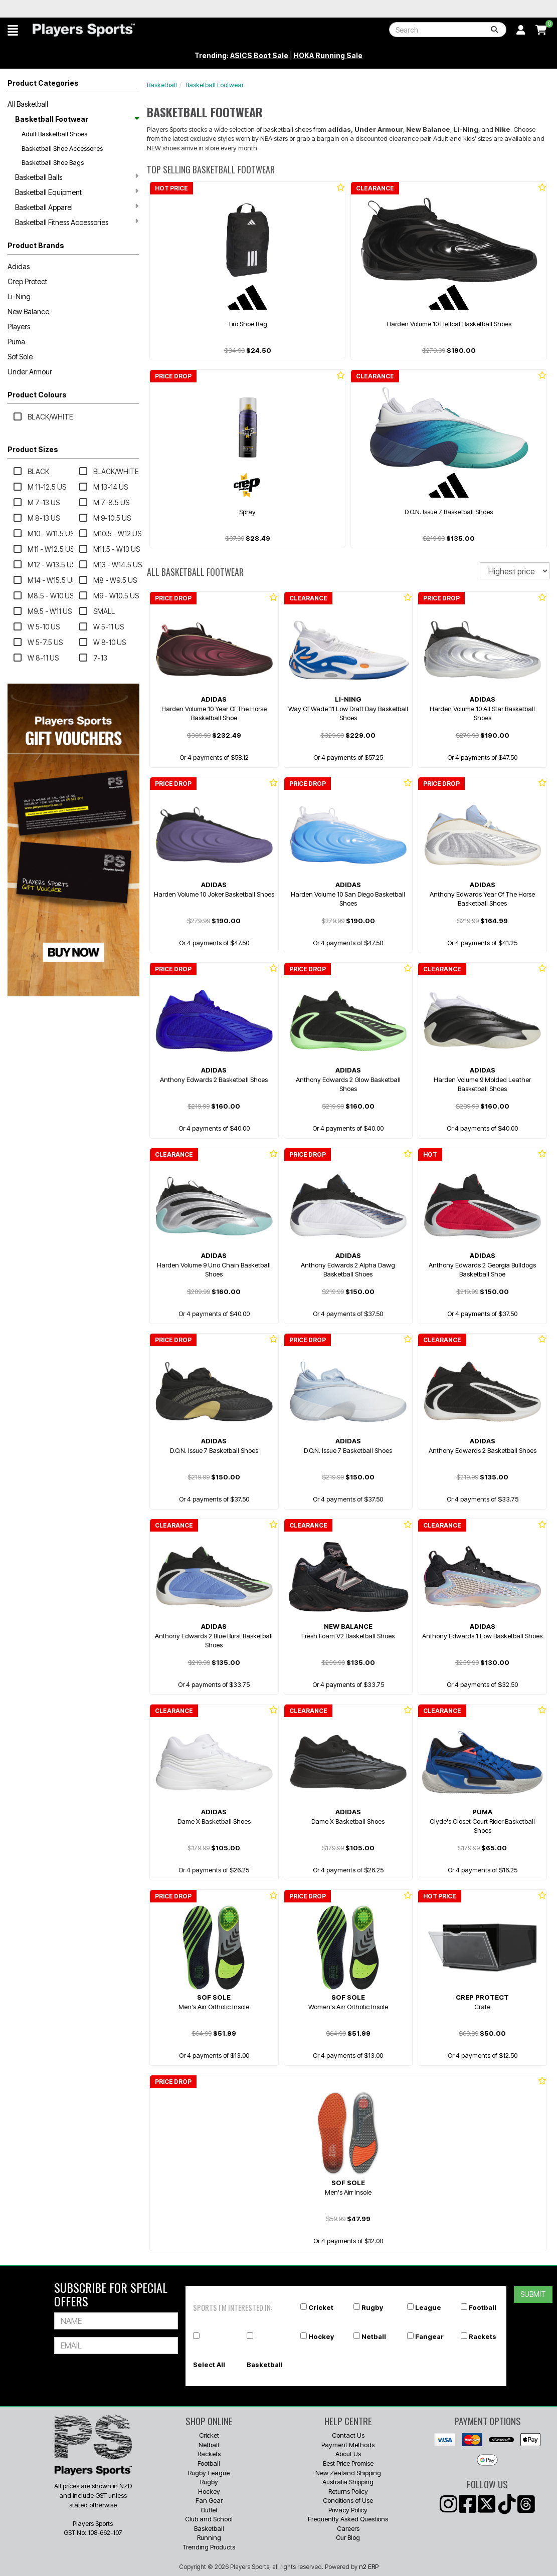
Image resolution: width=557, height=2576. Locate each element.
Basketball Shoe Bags (53, 162)
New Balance (28, 311)
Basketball (162, 85)
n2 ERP (369, 2566)
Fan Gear (209, 2500)
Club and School (209, 2519)
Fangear (429, 2336)
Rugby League (209, 2473)
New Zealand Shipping (348, 2473)
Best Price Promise (348, 2463)
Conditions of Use (348, 2500)
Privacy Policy (347, 2510)
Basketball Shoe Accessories (62, 148)
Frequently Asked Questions (348, 2519)
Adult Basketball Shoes (54, 134)
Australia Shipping (348, 2482)
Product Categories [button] (43, 83)
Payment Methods (348, 2445)
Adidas (19, 266)
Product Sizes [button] (33, 449)
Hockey (321, 2336)
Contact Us (348, 2435)
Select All (209, 2364)
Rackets (482, 2336)
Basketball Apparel (76, 206)
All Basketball (28, 104)
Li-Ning (19, 296)
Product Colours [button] (37, 394)
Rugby (372, 2307)
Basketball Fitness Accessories (76, 222)
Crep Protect (27, 281)
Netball (373, 2336)
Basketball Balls (76, 176)
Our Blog (348, 2537)
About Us (348, 2454)
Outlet (209, 2510)
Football (482, 2307)
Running (209, 2537)
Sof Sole (20, 356)
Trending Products (209, 2547)
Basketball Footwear (76, 119)
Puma (16, 341)
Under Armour (30, 371)
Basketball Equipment (76, 191)
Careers (348, 2528)
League (428, 2307)
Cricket (320, 2307)
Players (19, 326)
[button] (13, 30)
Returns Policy (348, 2491)
